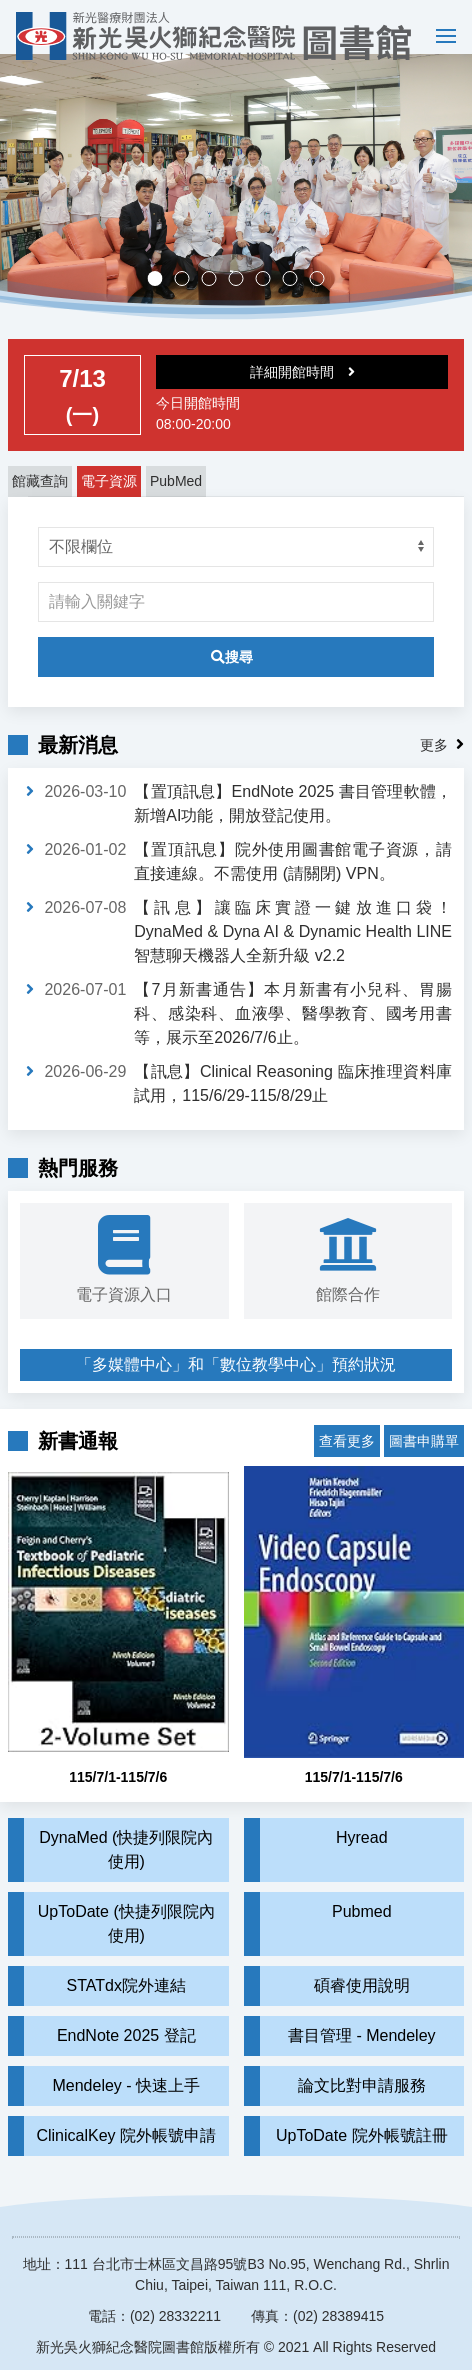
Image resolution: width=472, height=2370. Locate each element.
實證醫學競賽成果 (297, 298)
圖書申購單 (424, 1444)
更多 (434, 763)
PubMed (176, 499)
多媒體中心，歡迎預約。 (243, 298)
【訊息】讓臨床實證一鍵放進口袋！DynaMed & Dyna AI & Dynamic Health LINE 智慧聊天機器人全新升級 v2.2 (293, 949)
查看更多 (347, 1444)
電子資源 (109, 499)
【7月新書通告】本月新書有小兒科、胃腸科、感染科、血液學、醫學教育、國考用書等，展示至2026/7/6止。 (293, 1031)
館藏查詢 (40, 499)
